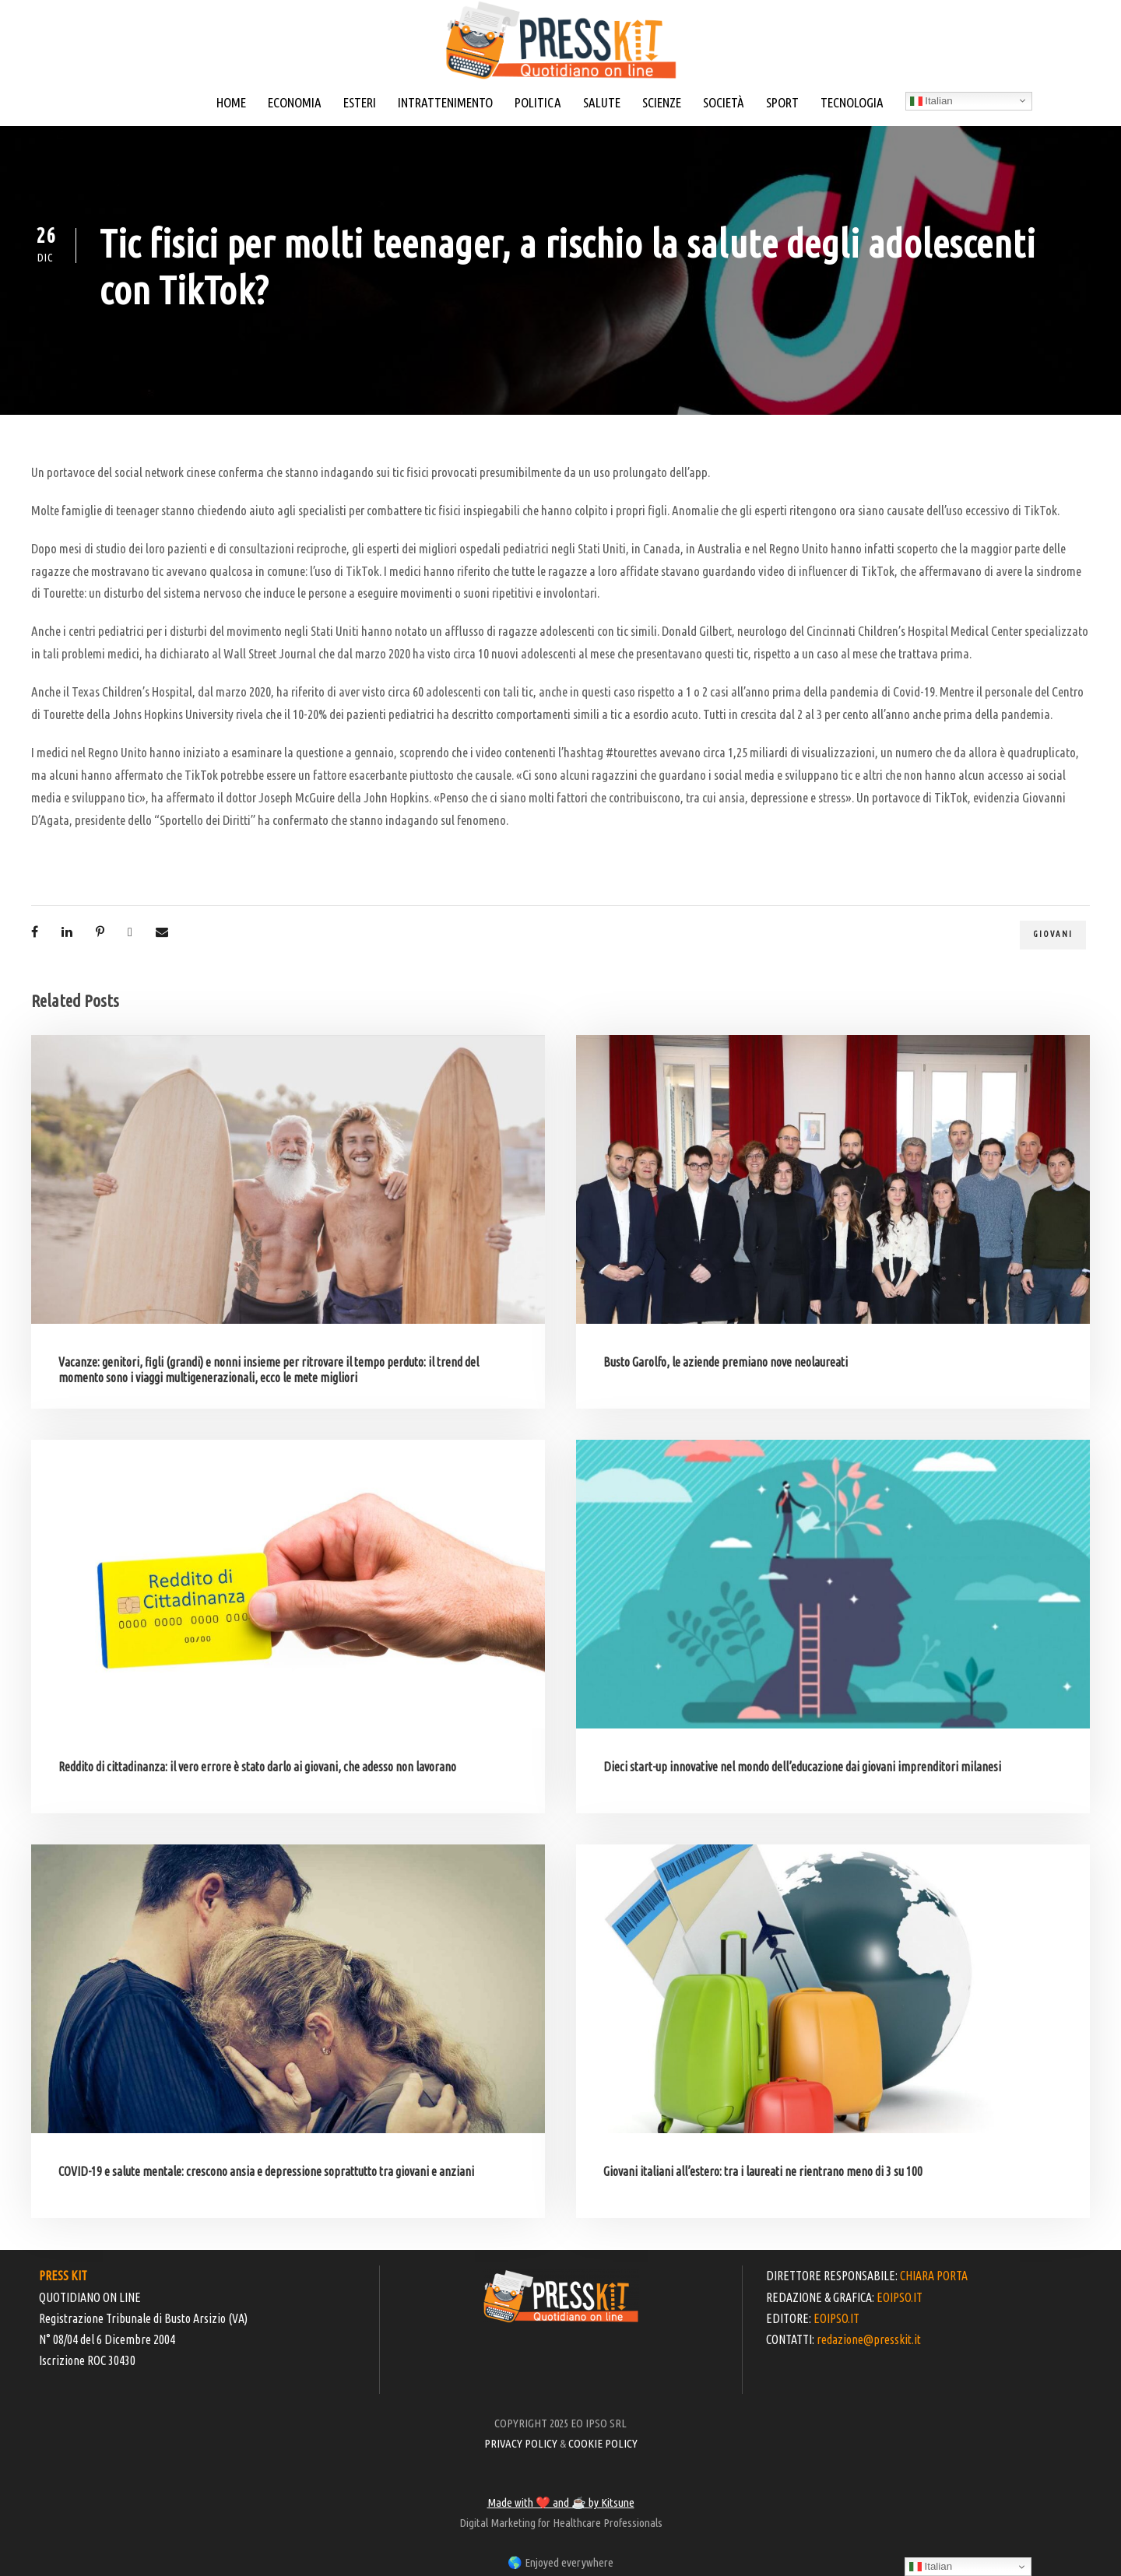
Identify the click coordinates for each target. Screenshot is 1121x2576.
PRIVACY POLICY (520, 2443)
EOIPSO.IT (899, 2297)
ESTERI (359, 102)
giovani (1053, 934)
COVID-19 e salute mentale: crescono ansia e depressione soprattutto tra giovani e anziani (266, 2171)
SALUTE (601, 102)
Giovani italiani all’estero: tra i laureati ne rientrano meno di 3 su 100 (762, 2171)
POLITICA (538, 102)
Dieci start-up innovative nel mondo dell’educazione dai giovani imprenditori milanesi (802, 1767)
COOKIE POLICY (603, 2443)
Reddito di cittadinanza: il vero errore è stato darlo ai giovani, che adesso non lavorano (257, 1767)
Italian (931, 101)
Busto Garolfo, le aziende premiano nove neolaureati (725, 1362)
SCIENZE (661, 102)
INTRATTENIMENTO (445, 102)
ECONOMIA (295, 102)
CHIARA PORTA (934, 2276)
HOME (231, 102)
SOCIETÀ (723, 102)
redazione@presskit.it (869, 2339)
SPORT (782, 102)
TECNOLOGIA (852, 102)
